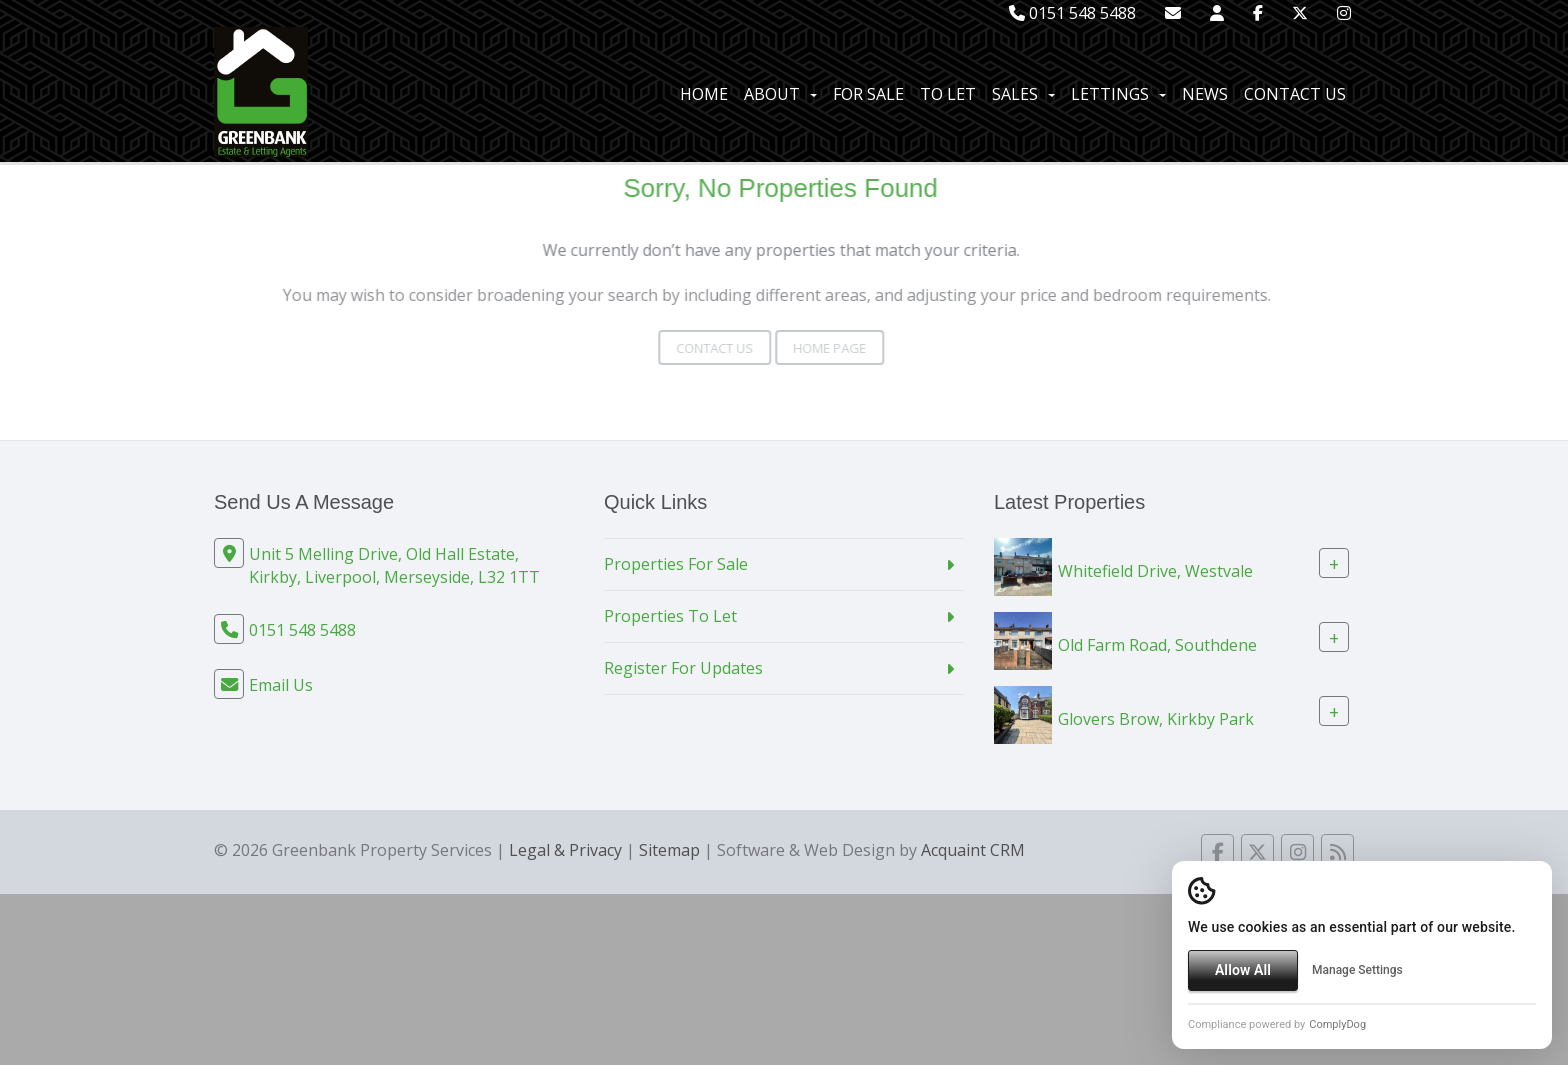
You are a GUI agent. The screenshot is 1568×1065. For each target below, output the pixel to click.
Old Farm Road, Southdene (1157, 645)
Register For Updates (683, 668)
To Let (948, 94)
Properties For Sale (676, 564)
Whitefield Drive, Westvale (1155, 571)
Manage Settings (1357, 970)
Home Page (804, 348)
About (780, 94)
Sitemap (669, 850)
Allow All (1243, 970)
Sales (1023, 94)
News (1205, 94)
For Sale (868, 94)
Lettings (1118, 94)
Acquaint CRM (973, 850)
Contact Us (1295, 94)
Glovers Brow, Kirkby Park (1156, 719)
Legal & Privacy (565, 850)
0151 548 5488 (1072, 13)
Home (704, 94)
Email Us (281, 685)
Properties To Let (670, 616)
